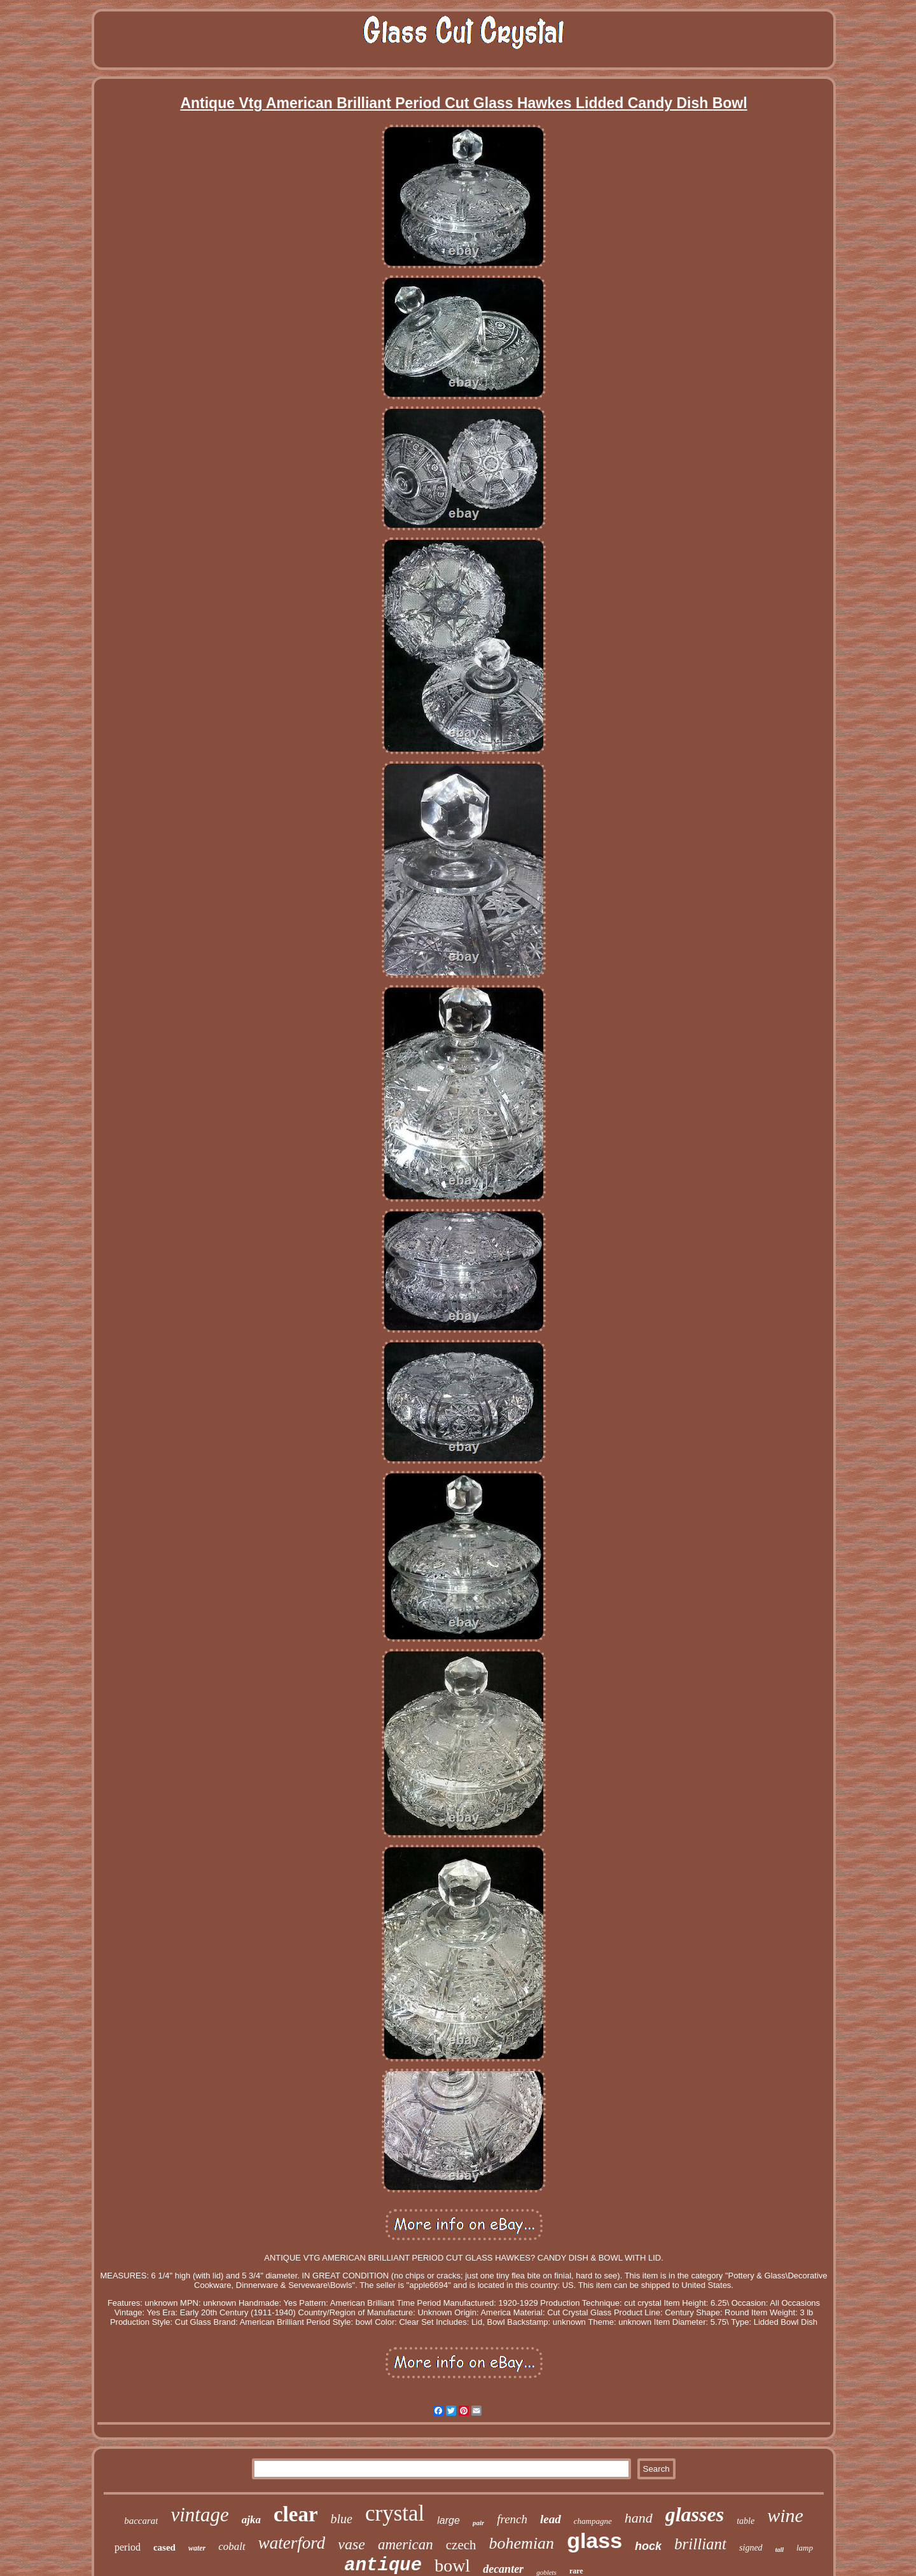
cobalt (232, 2546)
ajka (251, 2520)
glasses (694, 2514)
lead (550, 2519)
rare (576, 2570)
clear (296, 2514)
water (196, 2548)
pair (478, 2522)
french (512, 2519)
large (448, 2520)
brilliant (700, 2543)
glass (594, 2540)
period (127, 2547)
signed (751, 2547)
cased (164, 2547)
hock (648, 2546)
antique (383, 2565)
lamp (804, 2547)
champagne (593, 2521)
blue (341, 2519)
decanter (503, 2569)
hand (639, 2518)
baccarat (141, 2521)
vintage (199, 2515)
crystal (394, 2513)
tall (779, 2549)
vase (351, 2544)
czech (461, 2544)
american (405, 2544)
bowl (452, 2565)
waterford (292, 2542)
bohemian (522, 2543)
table (745, 2521)
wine (785, 2515)
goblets (546, 2572)
